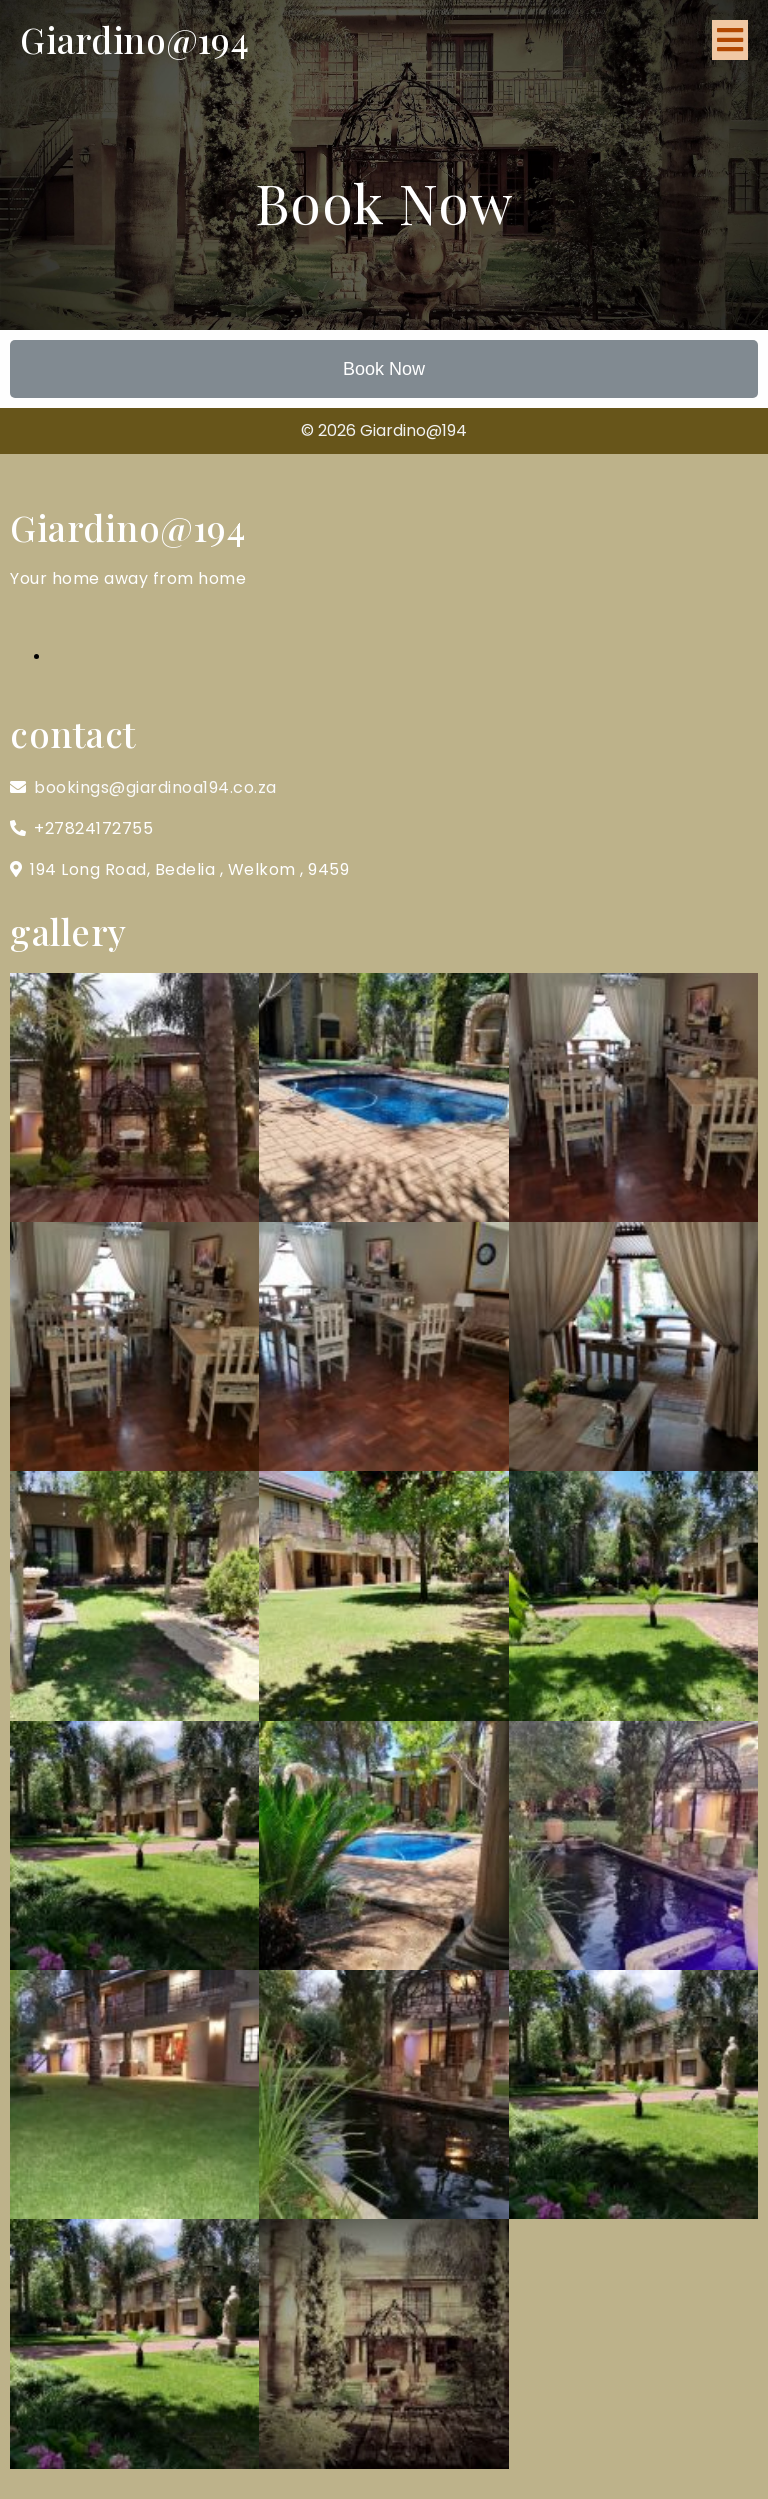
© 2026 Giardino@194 (384, 430)
